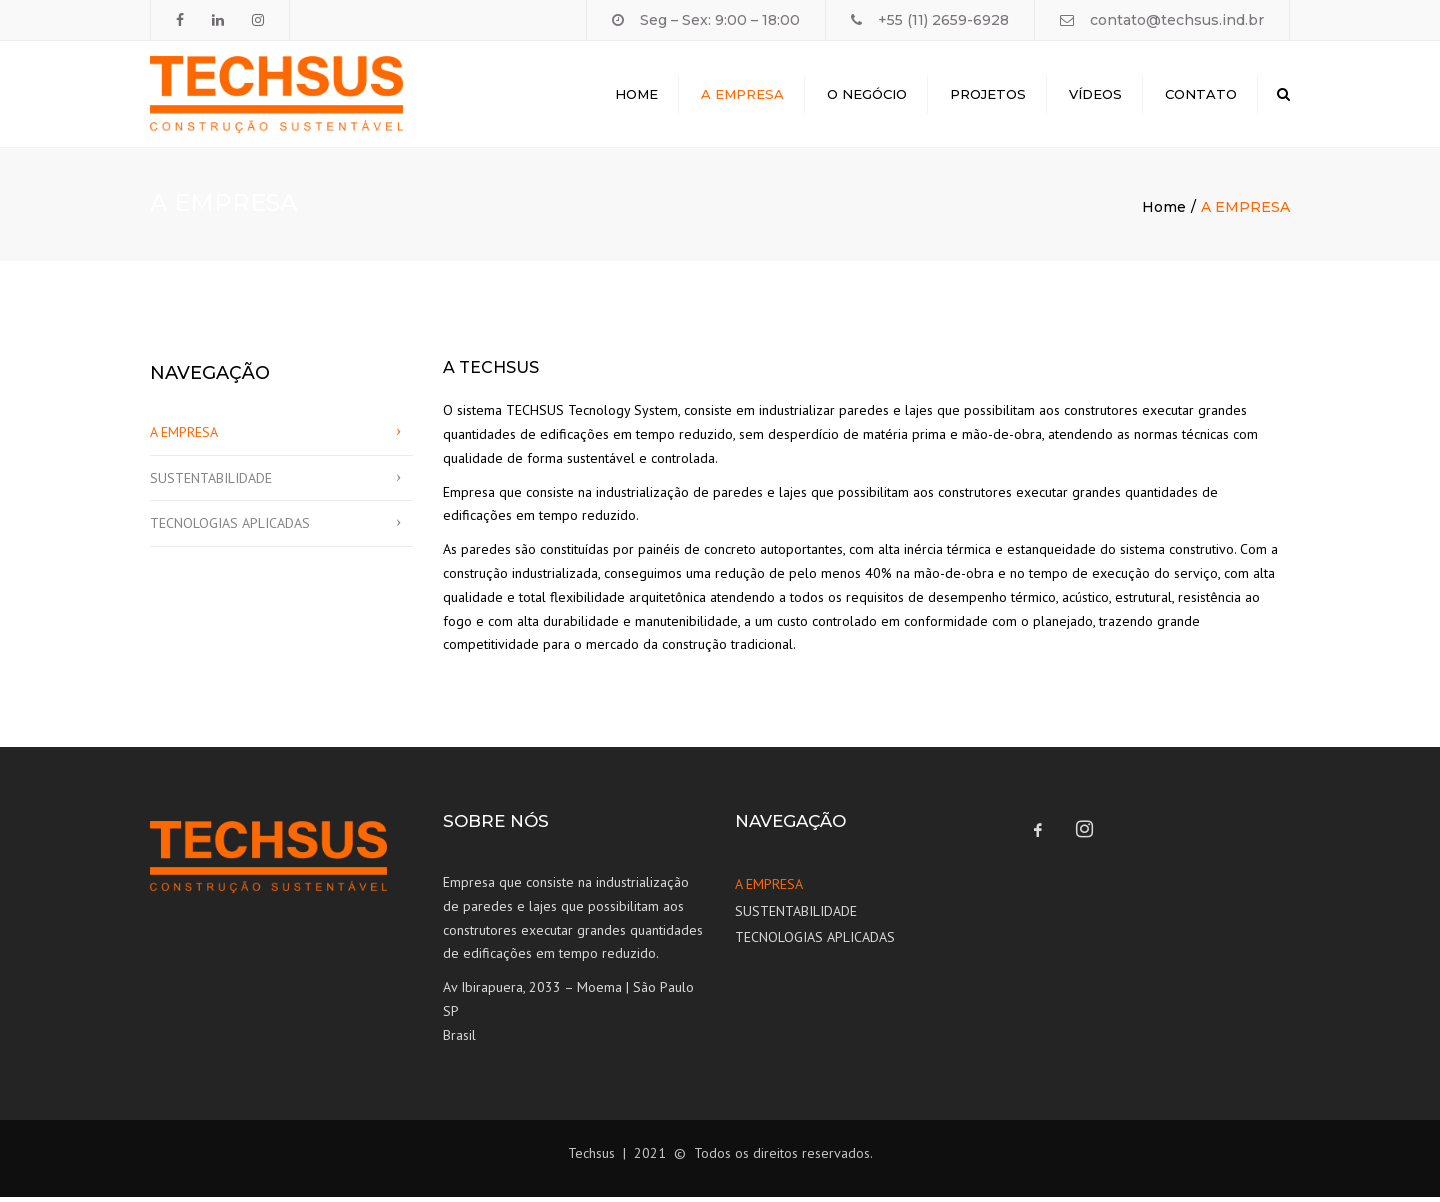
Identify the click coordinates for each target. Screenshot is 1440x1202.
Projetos (988, 96)
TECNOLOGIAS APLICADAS (230, 528)
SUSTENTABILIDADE (211, 482)
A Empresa (742, 96)
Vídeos (1095, 96)
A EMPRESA (184, 437)
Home (636, 96)
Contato (1201, 96)
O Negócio (867, 96)
